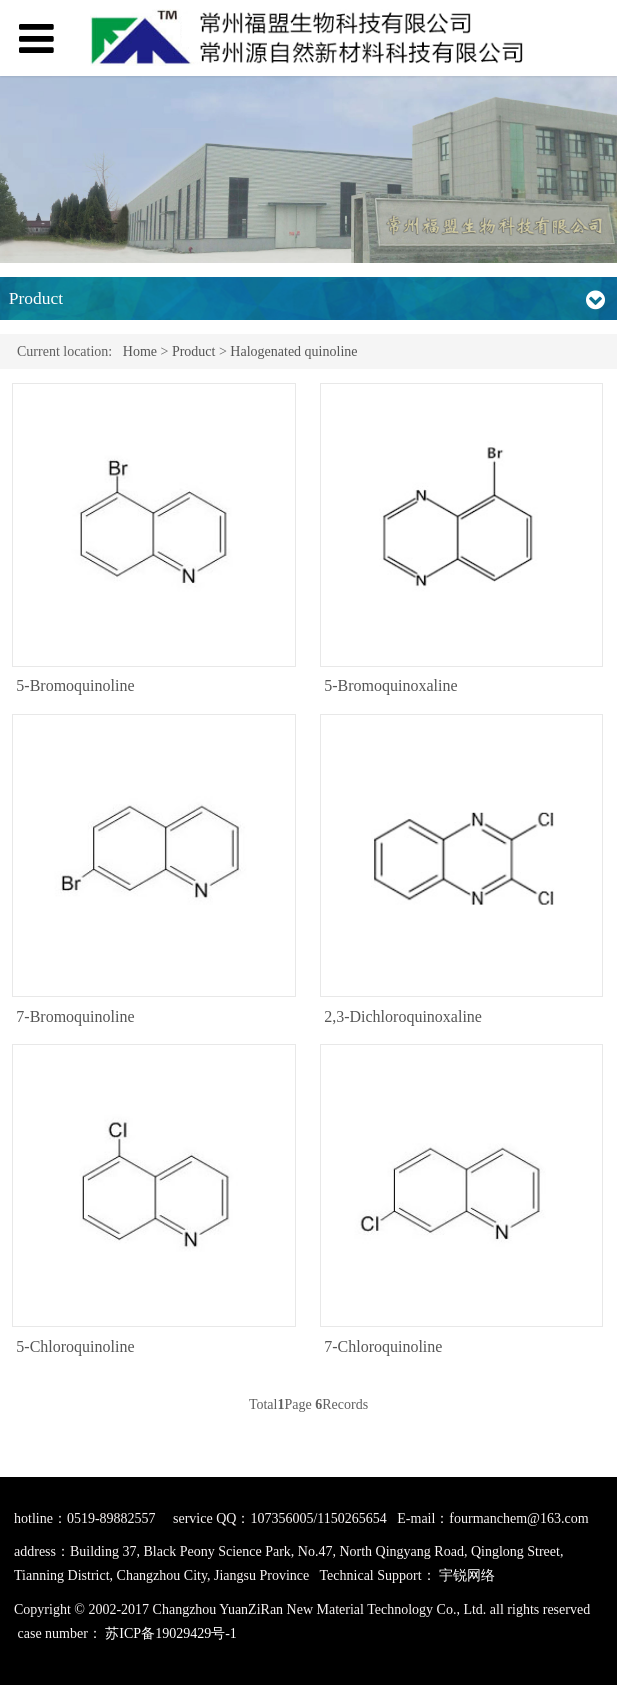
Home (140, 351)
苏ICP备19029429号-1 (170, 1632)
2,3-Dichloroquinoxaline (403, 1016)
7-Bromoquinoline (75, 1016)
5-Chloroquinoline (75, 1346)
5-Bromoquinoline (75, 685)
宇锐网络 (467, 1575)
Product (194, 351)
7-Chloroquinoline (383, 1346)
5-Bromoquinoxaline (390, 685)
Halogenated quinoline (293, 351)
